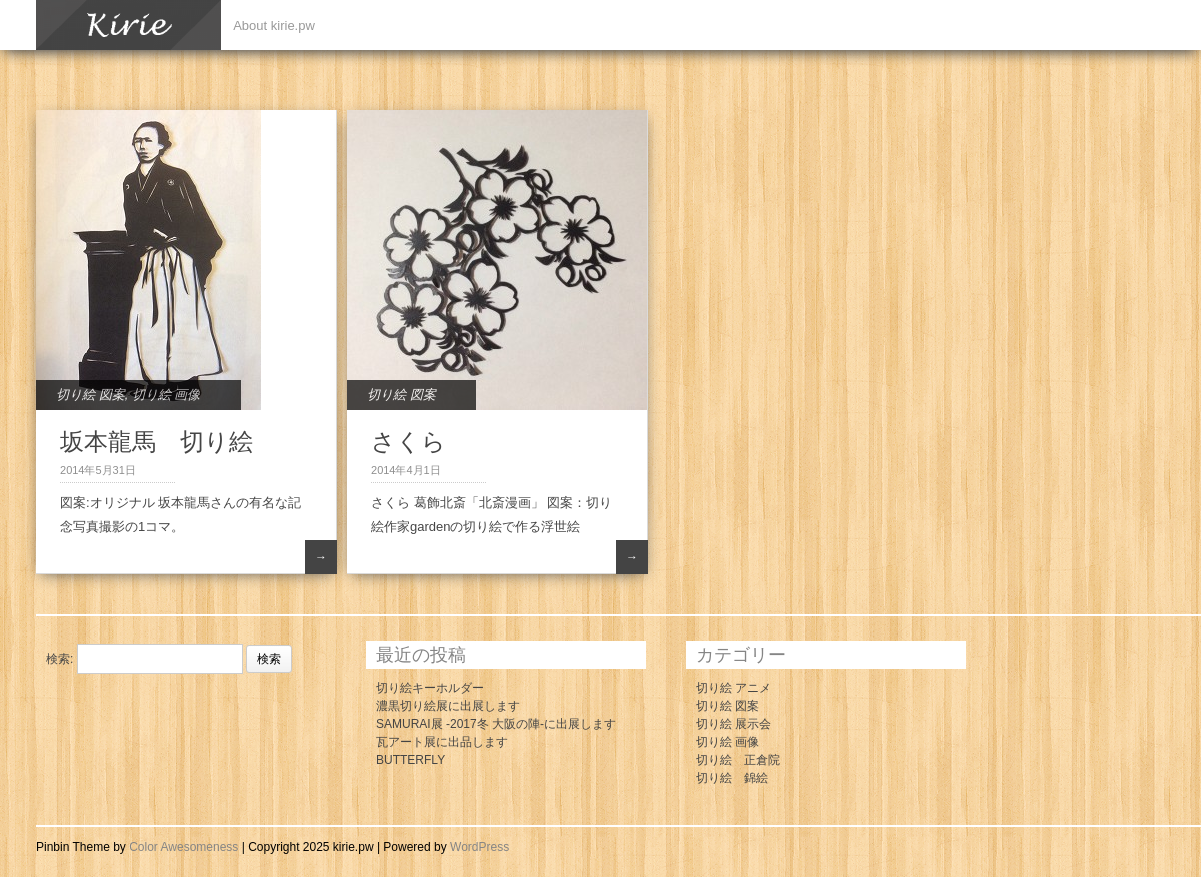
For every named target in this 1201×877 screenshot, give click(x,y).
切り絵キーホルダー (430, 688)
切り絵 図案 (90, 394)
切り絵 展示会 (733, 724)
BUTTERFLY (410, 760)
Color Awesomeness (183, 847)
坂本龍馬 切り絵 (156, 441)
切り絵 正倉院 (738, 760)
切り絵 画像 (166, 394)
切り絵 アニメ (733, 688)
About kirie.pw (274, 25)
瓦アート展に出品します (442, 742)
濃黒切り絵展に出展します (448, 706)
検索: (59, 659)
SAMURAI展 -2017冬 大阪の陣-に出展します (496, 724)
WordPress (479, 847)
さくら (408, 441)
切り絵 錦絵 (732, 778)
